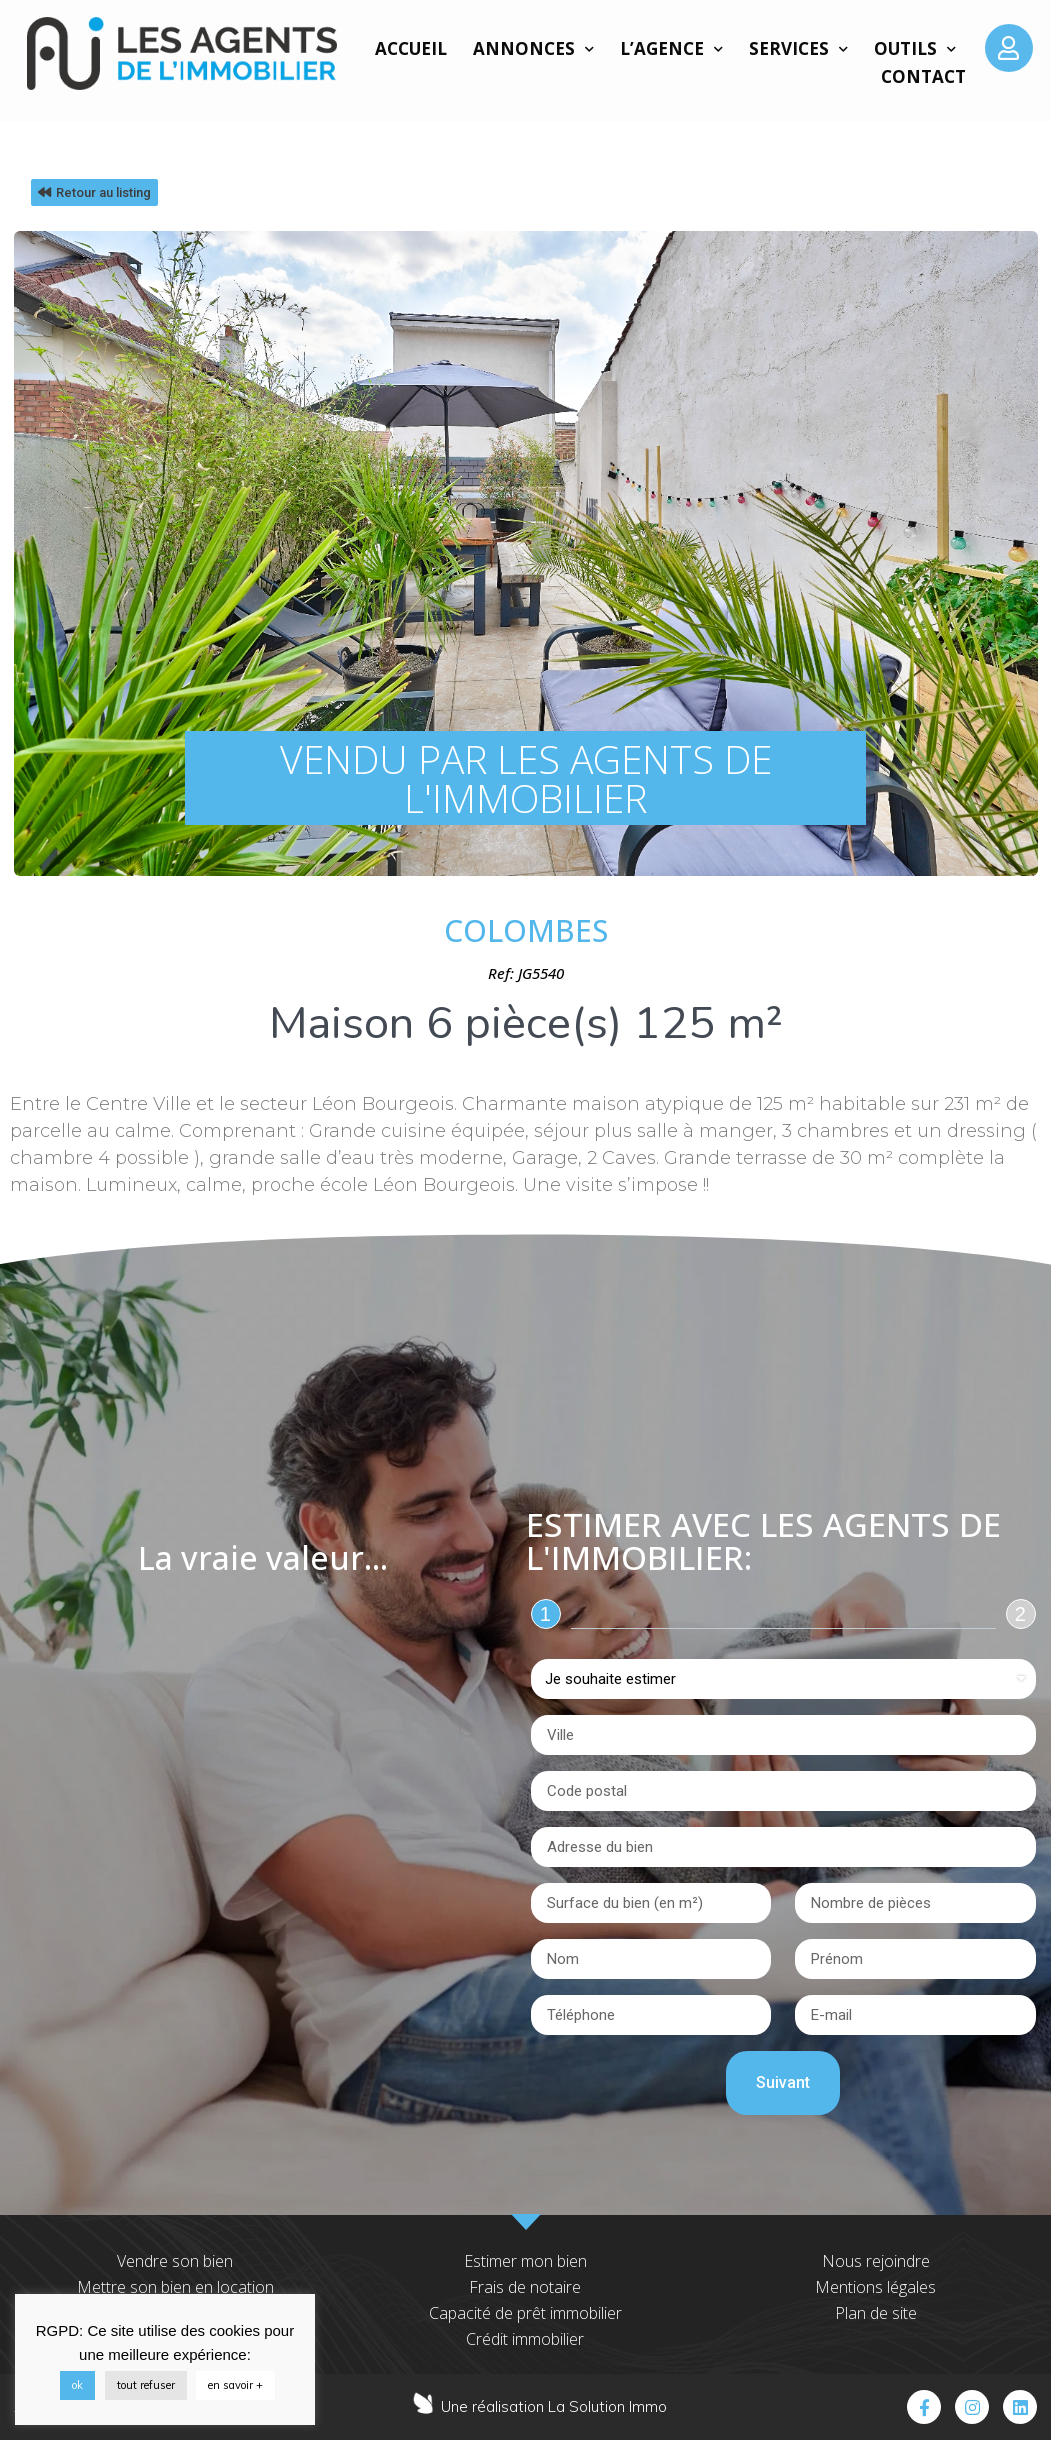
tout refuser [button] (146, 2385)
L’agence (671, 49)
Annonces (533, 49)
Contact (923, 76)
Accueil (411, 48)
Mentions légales (875, 2287)
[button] (94, 192)
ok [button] (77, 2385)
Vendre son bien (175, 2261)
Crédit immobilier (525, 2339)
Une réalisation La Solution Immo (554, 2406)
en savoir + (235, 2385)
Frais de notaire (525, 2287)
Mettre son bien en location (175, 2287)
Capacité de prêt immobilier (525, 2313)
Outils (915, 49)
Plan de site (876, 2313)
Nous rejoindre (876, 2261)
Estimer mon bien (525, 2261)
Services (798, 49)
